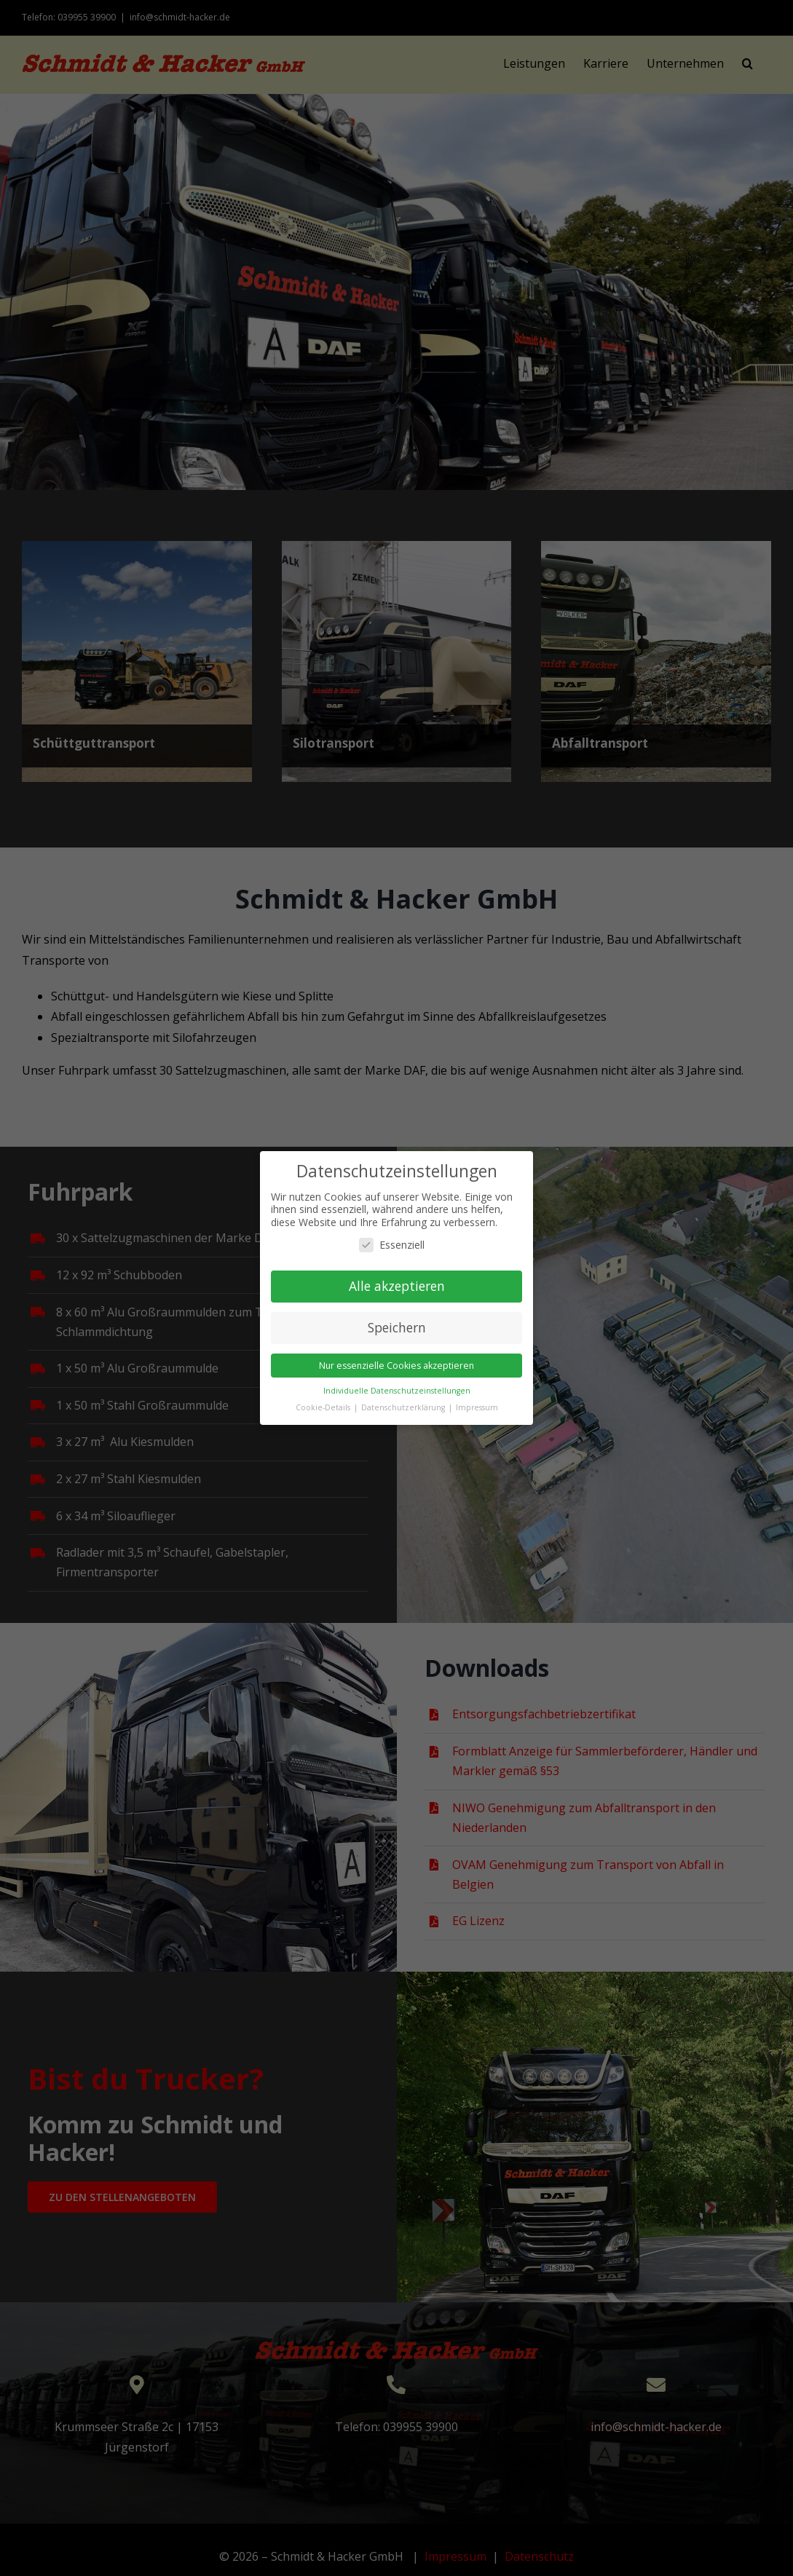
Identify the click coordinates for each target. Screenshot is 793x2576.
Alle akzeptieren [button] (397, 1286)
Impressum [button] (477, 1407)
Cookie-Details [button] (324, 1407)
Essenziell (392, 1245)
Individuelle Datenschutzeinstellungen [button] (396, 1391)
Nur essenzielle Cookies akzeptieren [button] (396, 1365)
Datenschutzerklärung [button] (404, 1407)
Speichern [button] (397, 1327)
